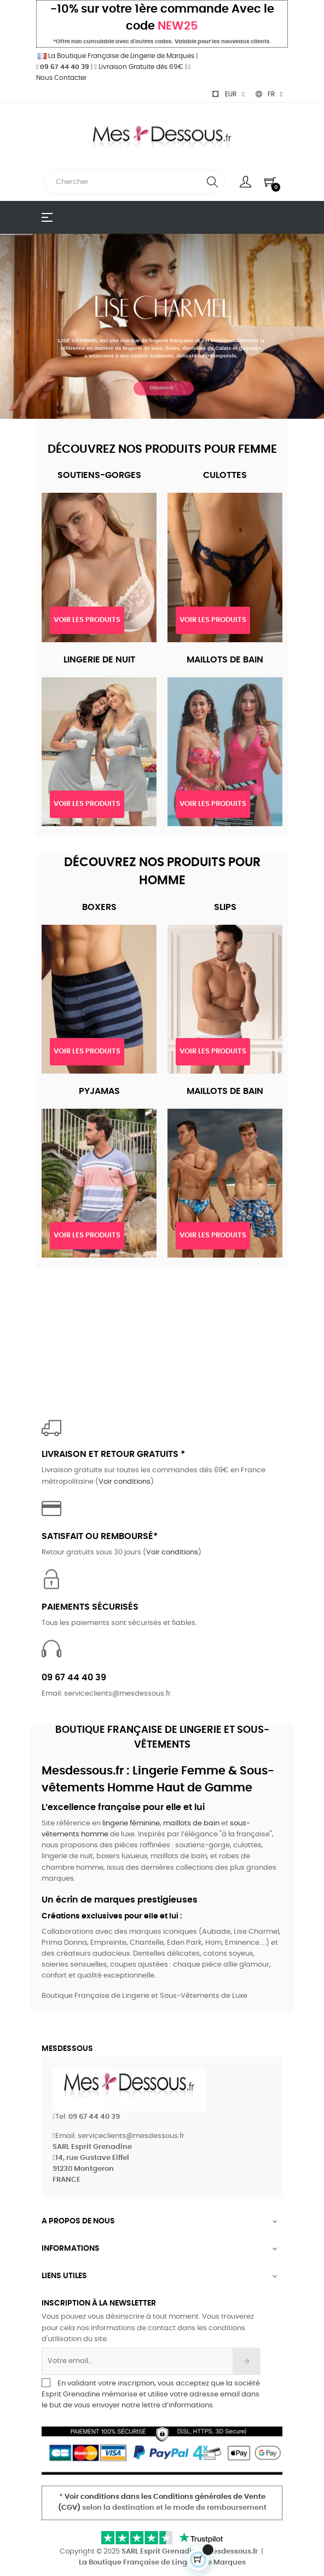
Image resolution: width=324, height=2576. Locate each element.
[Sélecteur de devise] (228, 94)
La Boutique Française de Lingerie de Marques (115, 56)
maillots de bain (191, 1823)
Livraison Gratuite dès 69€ (138, 67)
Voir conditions (125, 1481)
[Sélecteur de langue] (269, 94)
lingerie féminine (131, 1823)
